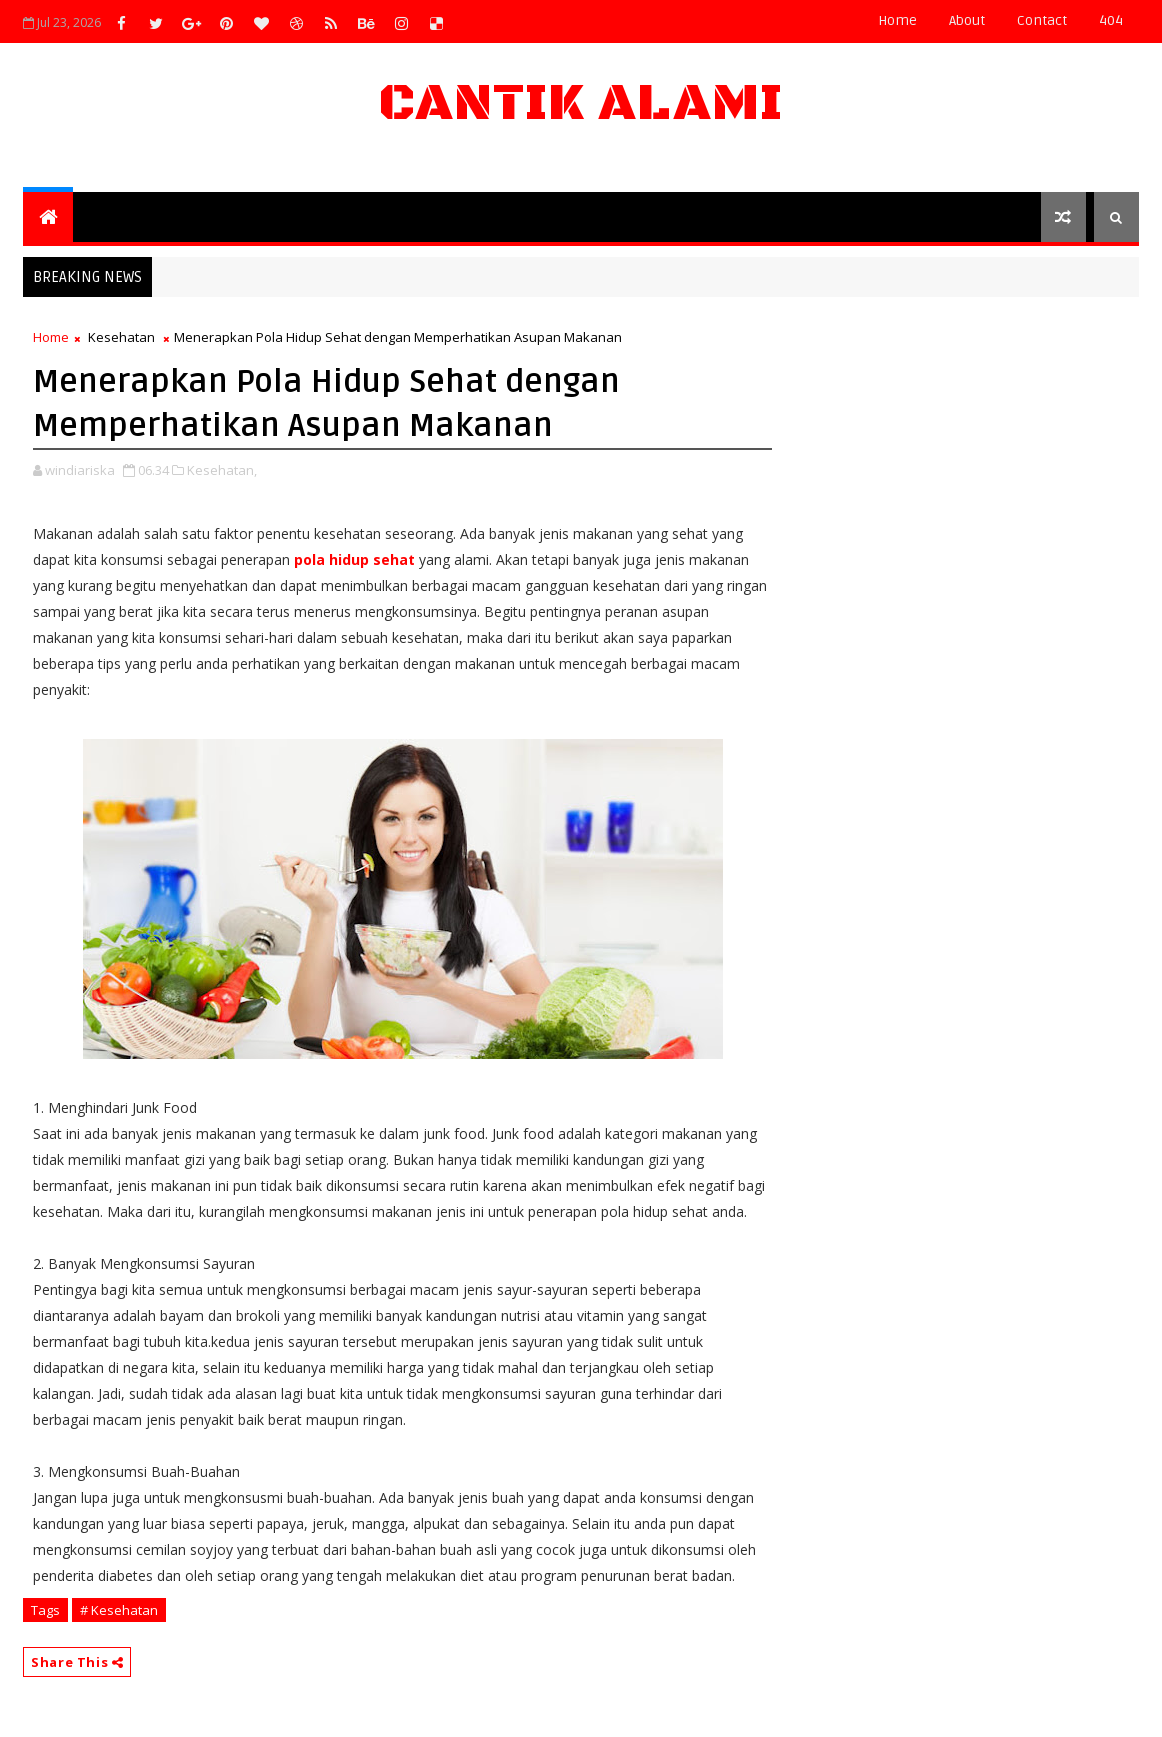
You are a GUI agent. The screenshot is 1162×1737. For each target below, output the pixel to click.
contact (1042, 20)
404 (1111, 20)
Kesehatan (121, 337)
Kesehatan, (222, 470)
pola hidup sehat (354, 559)
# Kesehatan (119, 1610)
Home (897, 20)
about (967, 20)
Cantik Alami (581, 103)
